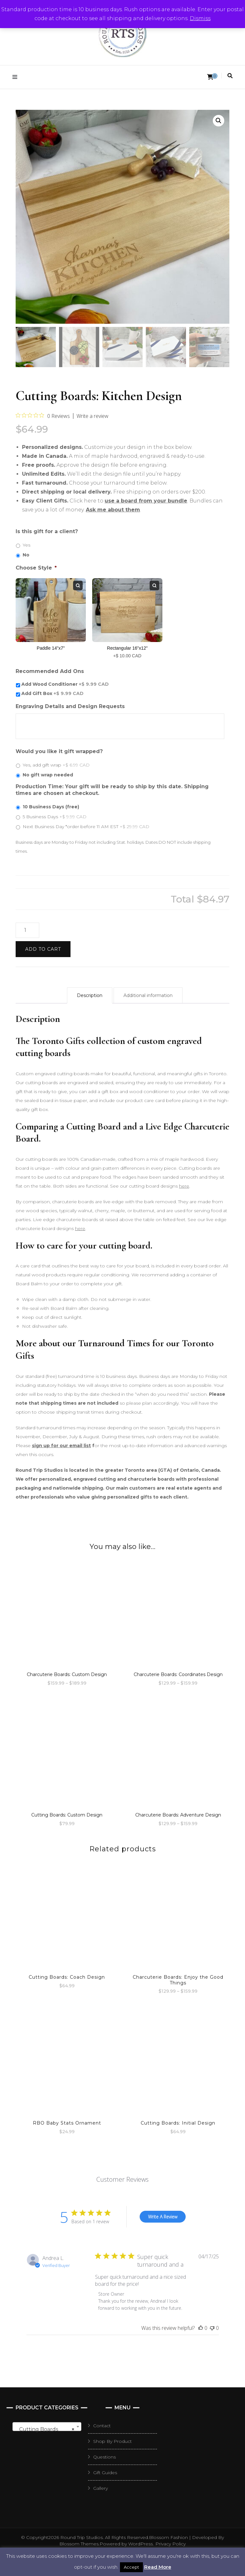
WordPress (140, 2544)
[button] (218, 120)
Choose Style (36, 568)
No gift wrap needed (48, 775)
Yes (26, 545)
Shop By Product (112, 2441)
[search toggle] (230, 76)
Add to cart (43, 949)
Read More (157, 2567)
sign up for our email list (61, 1445)
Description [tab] (89, 995)
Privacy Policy (170, 2544)
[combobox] (46, 2426)
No (26, 555)
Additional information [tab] (148, 995)
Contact (102, 2426)
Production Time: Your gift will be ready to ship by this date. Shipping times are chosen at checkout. (112, 789)
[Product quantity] (27, 930)
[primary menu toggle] (16, 77)
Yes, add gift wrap (56, 765)
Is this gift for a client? (47, 531)
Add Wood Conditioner (65, 684)
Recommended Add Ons (50, 671)
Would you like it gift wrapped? (59, 751)
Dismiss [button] (200, 18)
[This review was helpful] (200, 2327)
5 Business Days (54, 817)
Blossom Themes (79, 2544)
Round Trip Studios (81, 2537)
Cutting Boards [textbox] (45, 2429)
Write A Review (162, 2217)
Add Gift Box (52, 693)
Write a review (92, 416)
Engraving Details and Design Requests (70, 706)
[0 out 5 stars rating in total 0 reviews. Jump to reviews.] (43, 415)
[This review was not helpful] (212, 2327)
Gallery (100, 2488)
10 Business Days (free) (51, 807)
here (184, 1186)
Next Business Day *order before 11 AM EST (86, 826)
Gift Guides (105, 2472)
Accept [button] (131, 2567)
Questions (104, 2457)
